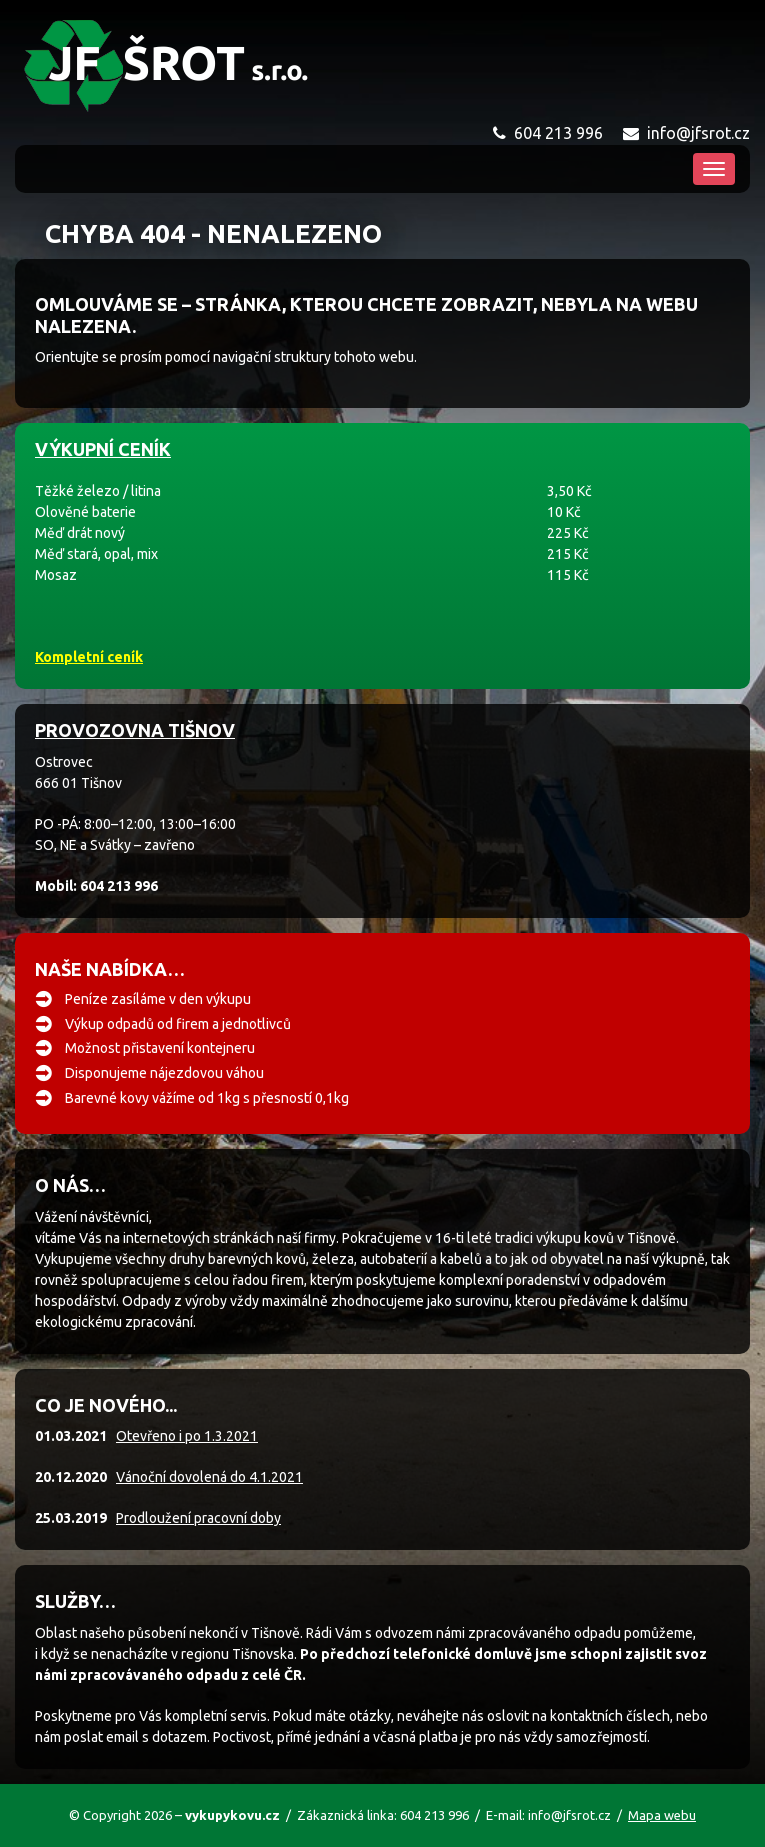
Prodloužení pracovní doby (198, 1518)
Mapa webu (662, 1815)
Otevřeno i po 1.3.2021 (187, 1436)
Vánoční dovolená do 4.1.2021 (209, 1477)
